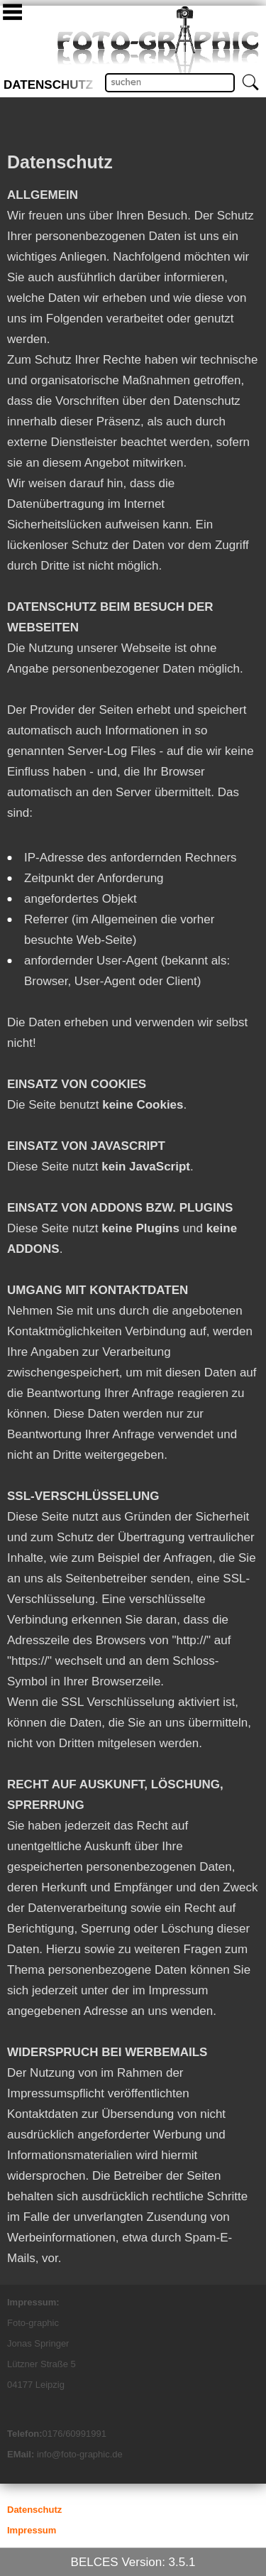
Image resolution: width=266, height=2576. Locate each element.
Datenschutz (48, 85)
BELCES (94, 2562)
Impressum (31, 2530)
